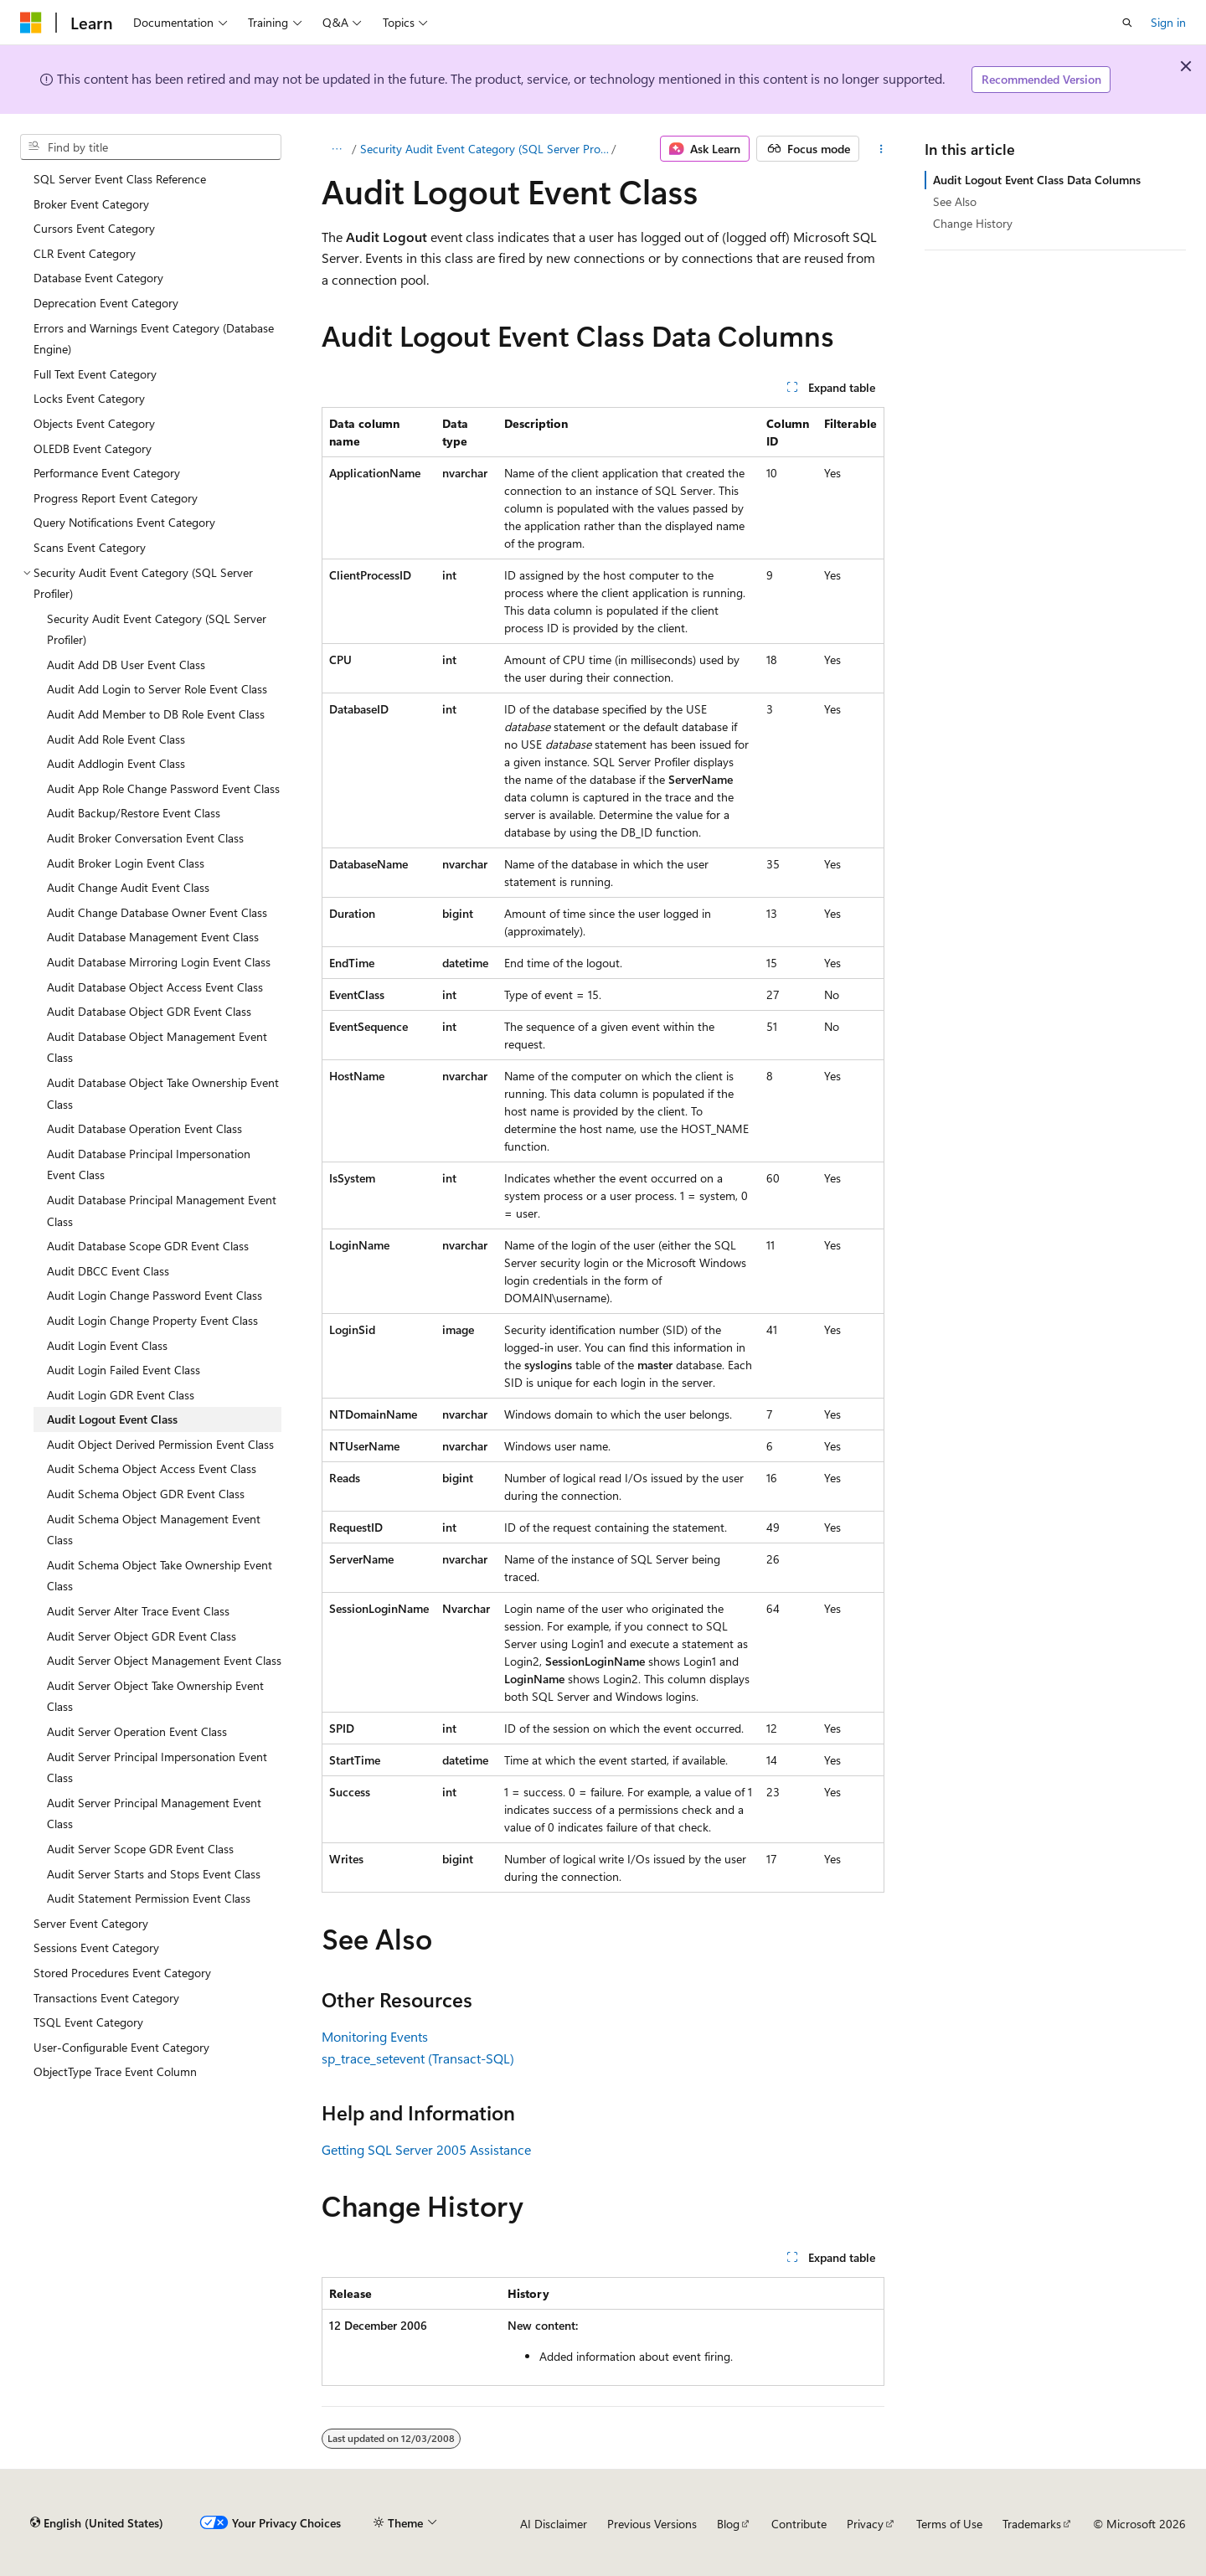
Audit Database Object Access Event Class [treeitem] (155, 987)
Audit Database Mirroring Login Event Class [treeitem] (159, 962)
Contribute (799, 2524)
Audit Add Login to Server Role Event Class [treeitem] (157, 689)
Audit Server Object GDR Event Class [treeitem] (141, 1636)
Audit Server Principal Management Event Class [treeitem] (154, 1813)
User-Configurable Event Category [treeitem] (121, 2047)
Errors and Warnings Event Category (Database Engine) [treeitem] (154, 339)
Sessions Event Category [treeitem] (96, 1947)
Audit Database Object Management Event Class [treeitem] (157, 1047)
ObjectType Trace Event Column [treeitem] (115, 2071)
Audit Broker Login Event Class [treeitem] (125, 863)
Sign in (1168, 22)
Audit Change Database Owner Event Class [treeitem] (157, 912)
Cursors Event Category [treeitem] (94, 228)
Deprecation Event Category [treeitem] (106, 303)
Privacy (865, 2524)
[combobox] (150, 147)
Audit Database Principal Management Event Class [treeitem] (161, 1210)
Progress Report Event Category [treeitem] (116, 498)
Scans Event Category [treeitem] (90, 547)
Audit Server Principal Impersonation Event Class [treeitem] (157, 1767)
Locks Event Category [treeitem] (89, 398)
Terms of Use (949, 2524)
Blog (728, 2524)
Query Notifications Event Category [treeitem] (124, 522)
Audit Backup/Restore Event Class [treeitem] (133, 813)
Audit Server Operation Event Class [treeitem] (137, 1731)
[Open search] (1127, 23)
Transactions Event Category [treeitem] (106, 1998)
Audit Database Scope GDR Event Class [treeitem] (148, 1246)
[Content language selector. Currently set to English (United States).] (96, 2523)
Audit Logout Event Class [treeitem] (112, 1419)
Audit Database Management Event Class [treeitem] (153, 937)
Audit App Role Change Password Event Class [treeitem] (163, 788)
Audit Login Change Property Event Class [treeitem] (152, 1320)
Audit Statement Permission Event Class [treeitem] (148, 1898)
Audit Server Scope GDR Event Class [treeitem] (140, 1849)
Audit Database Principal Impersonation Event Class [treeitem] (148, 1164)
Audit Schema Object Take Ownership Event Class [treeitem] (159, 1576)
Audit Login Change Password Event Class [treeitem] (154, 1295)
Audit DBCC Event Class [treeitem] (108, 1271)
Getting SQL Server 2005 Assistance (426, 2149)
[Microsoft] (31, 22)
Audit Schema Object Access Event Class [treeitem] (151, 1468)
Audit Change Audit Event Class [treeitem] (128, 887)
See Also (955, 201)
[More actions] (880, 149)
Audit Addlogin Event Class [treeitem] (116, 763)
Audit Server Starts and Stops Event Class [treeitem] (153, 1874)
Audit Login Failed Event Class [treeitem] (123, 1370)
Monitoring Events (375, 2036)
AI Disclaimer (553, 2524)
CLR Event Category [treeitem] (85, 253)
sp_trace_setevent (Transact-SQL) (418, 2058)
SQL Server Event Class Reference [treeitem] (120, 179)
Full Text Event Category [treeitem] (95, 374)
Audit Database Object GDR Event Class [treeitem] (149, 1011)
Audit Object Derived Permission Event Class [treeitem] (160, 1444)
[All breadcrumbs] (336, 149)
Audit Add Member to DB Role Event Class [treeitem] (156, 714)
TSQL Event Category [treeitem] (88, 2022)
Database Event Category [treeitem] (98, 278)
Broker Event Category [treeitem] (91, 204)
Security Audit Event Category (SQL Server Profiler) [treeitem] (156, 629)
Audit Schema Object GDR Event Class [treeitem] (146, 1494)
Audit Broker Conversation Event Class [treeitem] (145, 838)
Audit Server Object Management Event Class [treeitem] (164, 1660)
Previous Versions (652, 2524)
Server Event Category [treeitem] (91, 1923)
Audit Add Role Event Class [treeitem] (116, 739)
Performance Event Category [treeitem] (107, 473)
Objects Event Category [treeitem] (94, 423)
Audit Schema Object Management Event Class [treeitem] (153, 1529)
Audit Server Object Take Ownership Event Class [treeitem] (155, 1696)
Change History (973, 223)
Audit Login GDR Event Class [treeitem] (120, 1395)
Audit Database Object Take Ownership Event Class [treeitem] (163, 1093)
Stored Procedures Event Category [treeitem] (122, 1973)
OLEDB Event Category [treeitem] (93, 448)
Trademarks (1031, 2524)
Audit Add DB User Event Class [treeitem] (126, 664)
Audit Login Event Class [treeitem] (107, 1345)
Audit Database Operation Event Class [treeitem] (144, 1128)
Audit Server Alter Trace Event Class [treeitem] (138, 1611)
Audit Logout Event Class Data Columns (1037, 180)
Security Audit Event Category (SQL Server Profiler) (484, 149)
